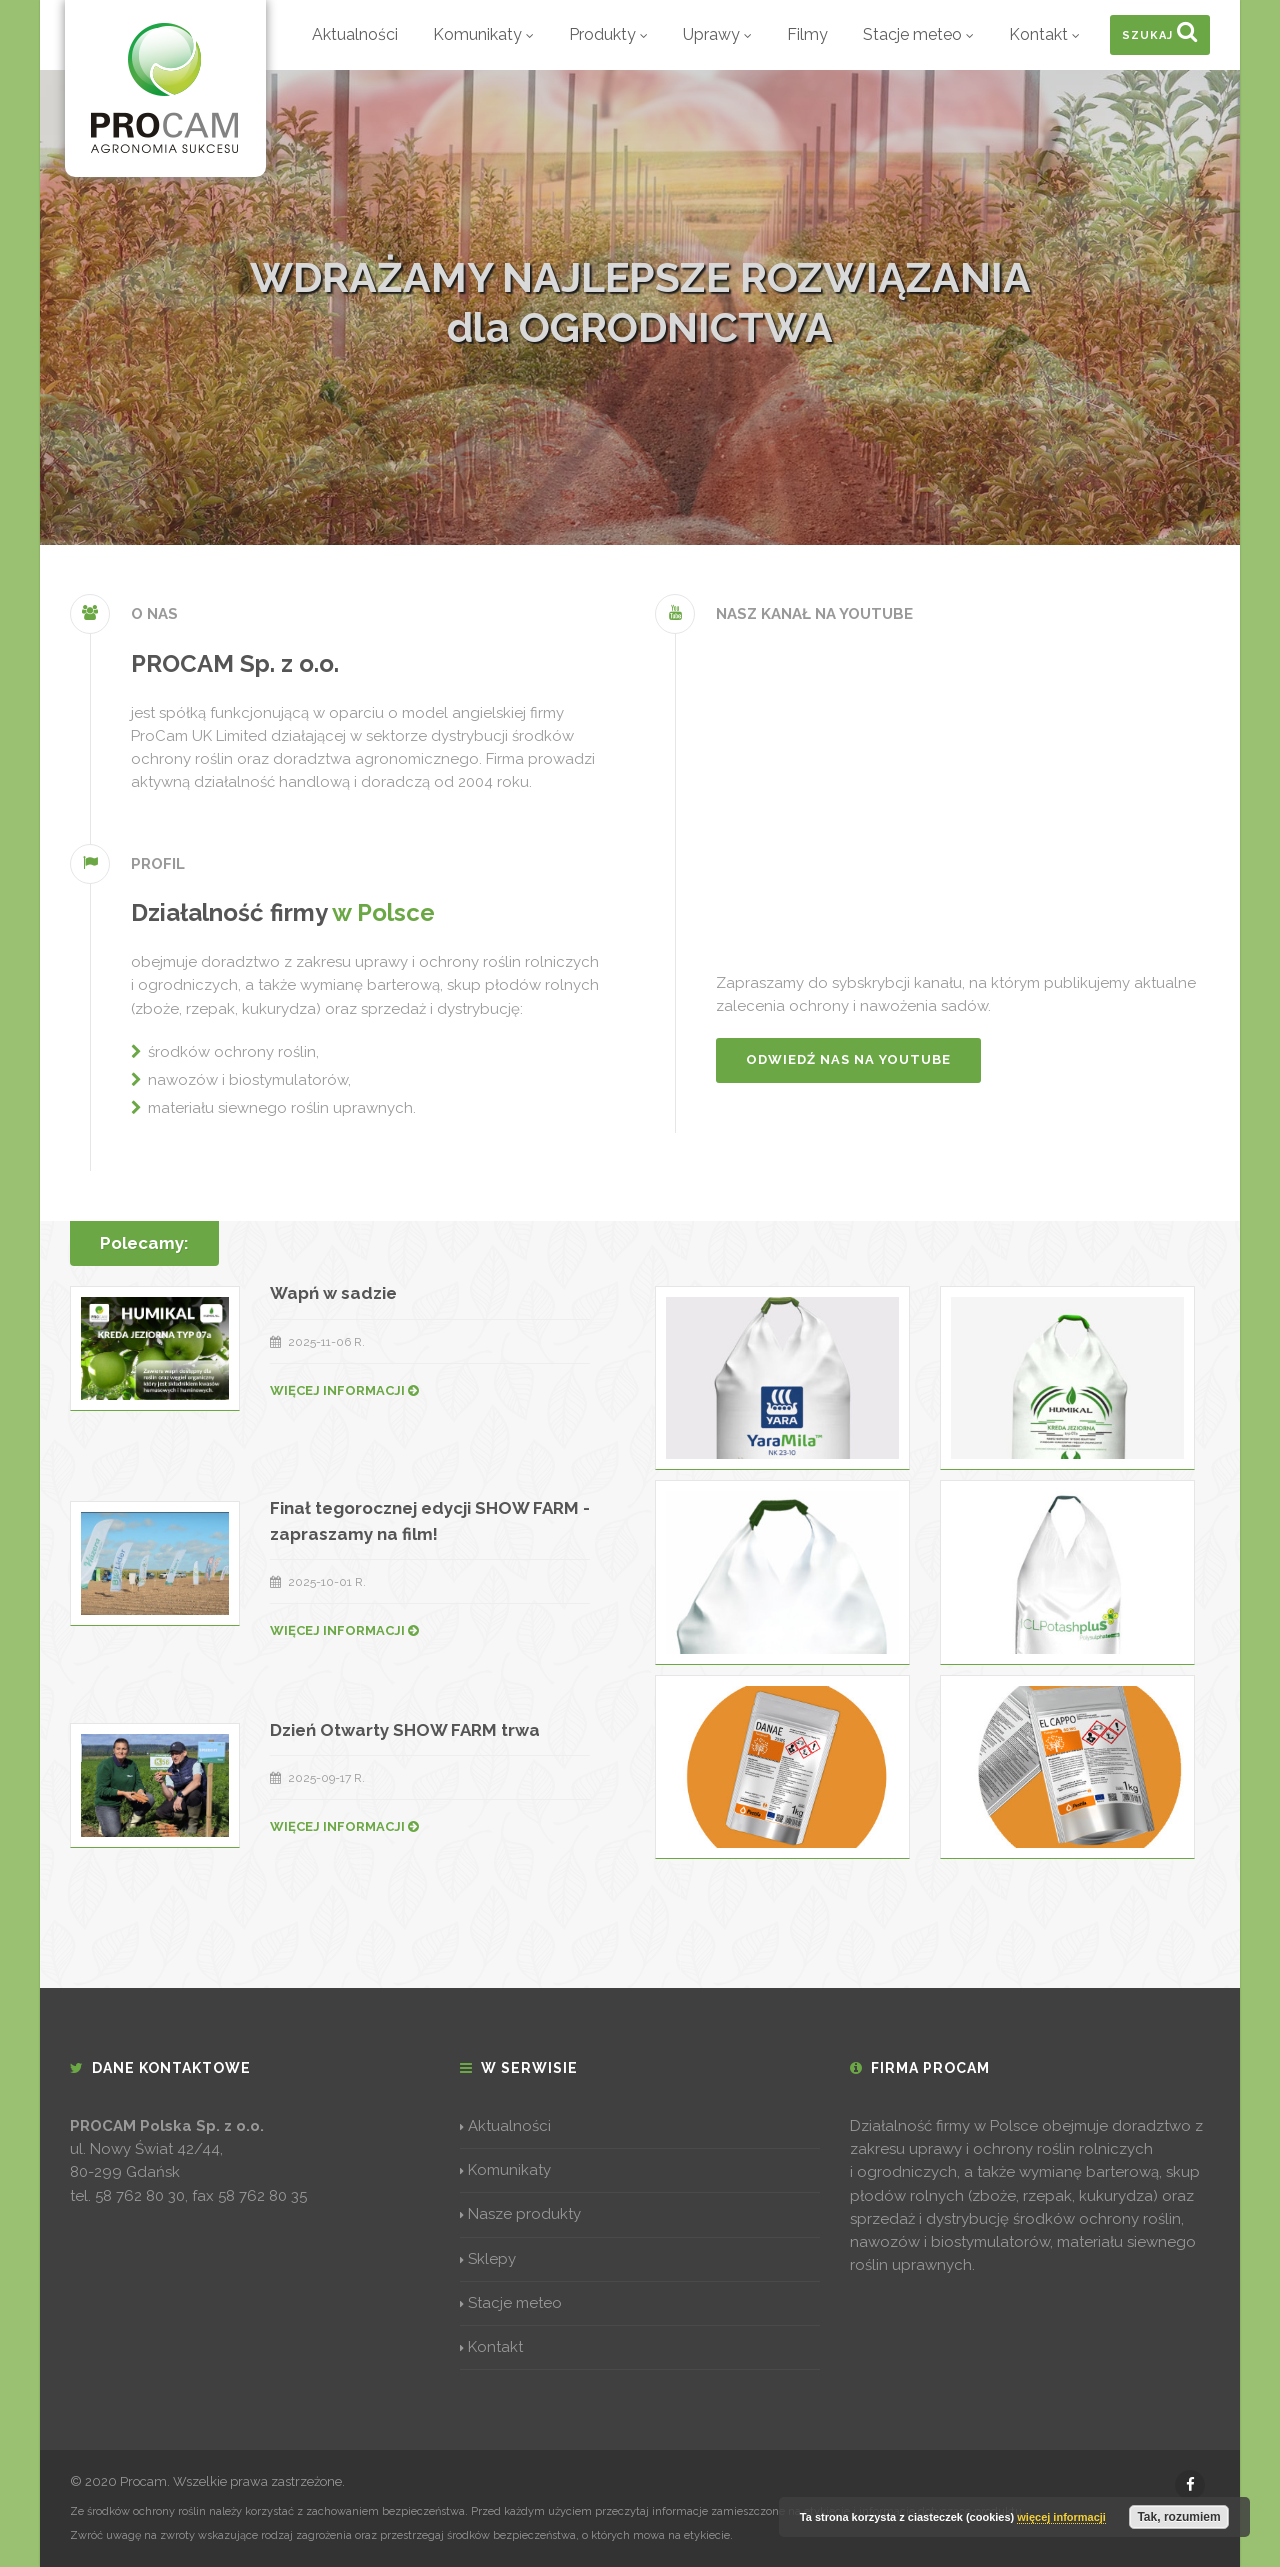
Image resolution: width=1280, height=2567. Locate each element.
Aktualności (355, 34)
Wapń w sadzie (333, 1293)
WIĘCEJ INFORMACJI (344, 1390)
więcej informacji (1061, 2517)
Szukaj (1160, 31)
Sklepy (488, 2259)
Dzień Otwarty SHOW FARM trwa (405, 1730)
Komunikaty (483, 34)
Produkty (608, 34)
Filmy (807, 34)
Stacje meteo (918, 34)
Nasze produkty (520, 2214)
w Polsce (383, 912)
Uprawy (717, 34)
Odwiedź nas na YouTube (848, 1059)
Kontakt (1044, 34)
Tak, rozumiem (1178, 2517)
